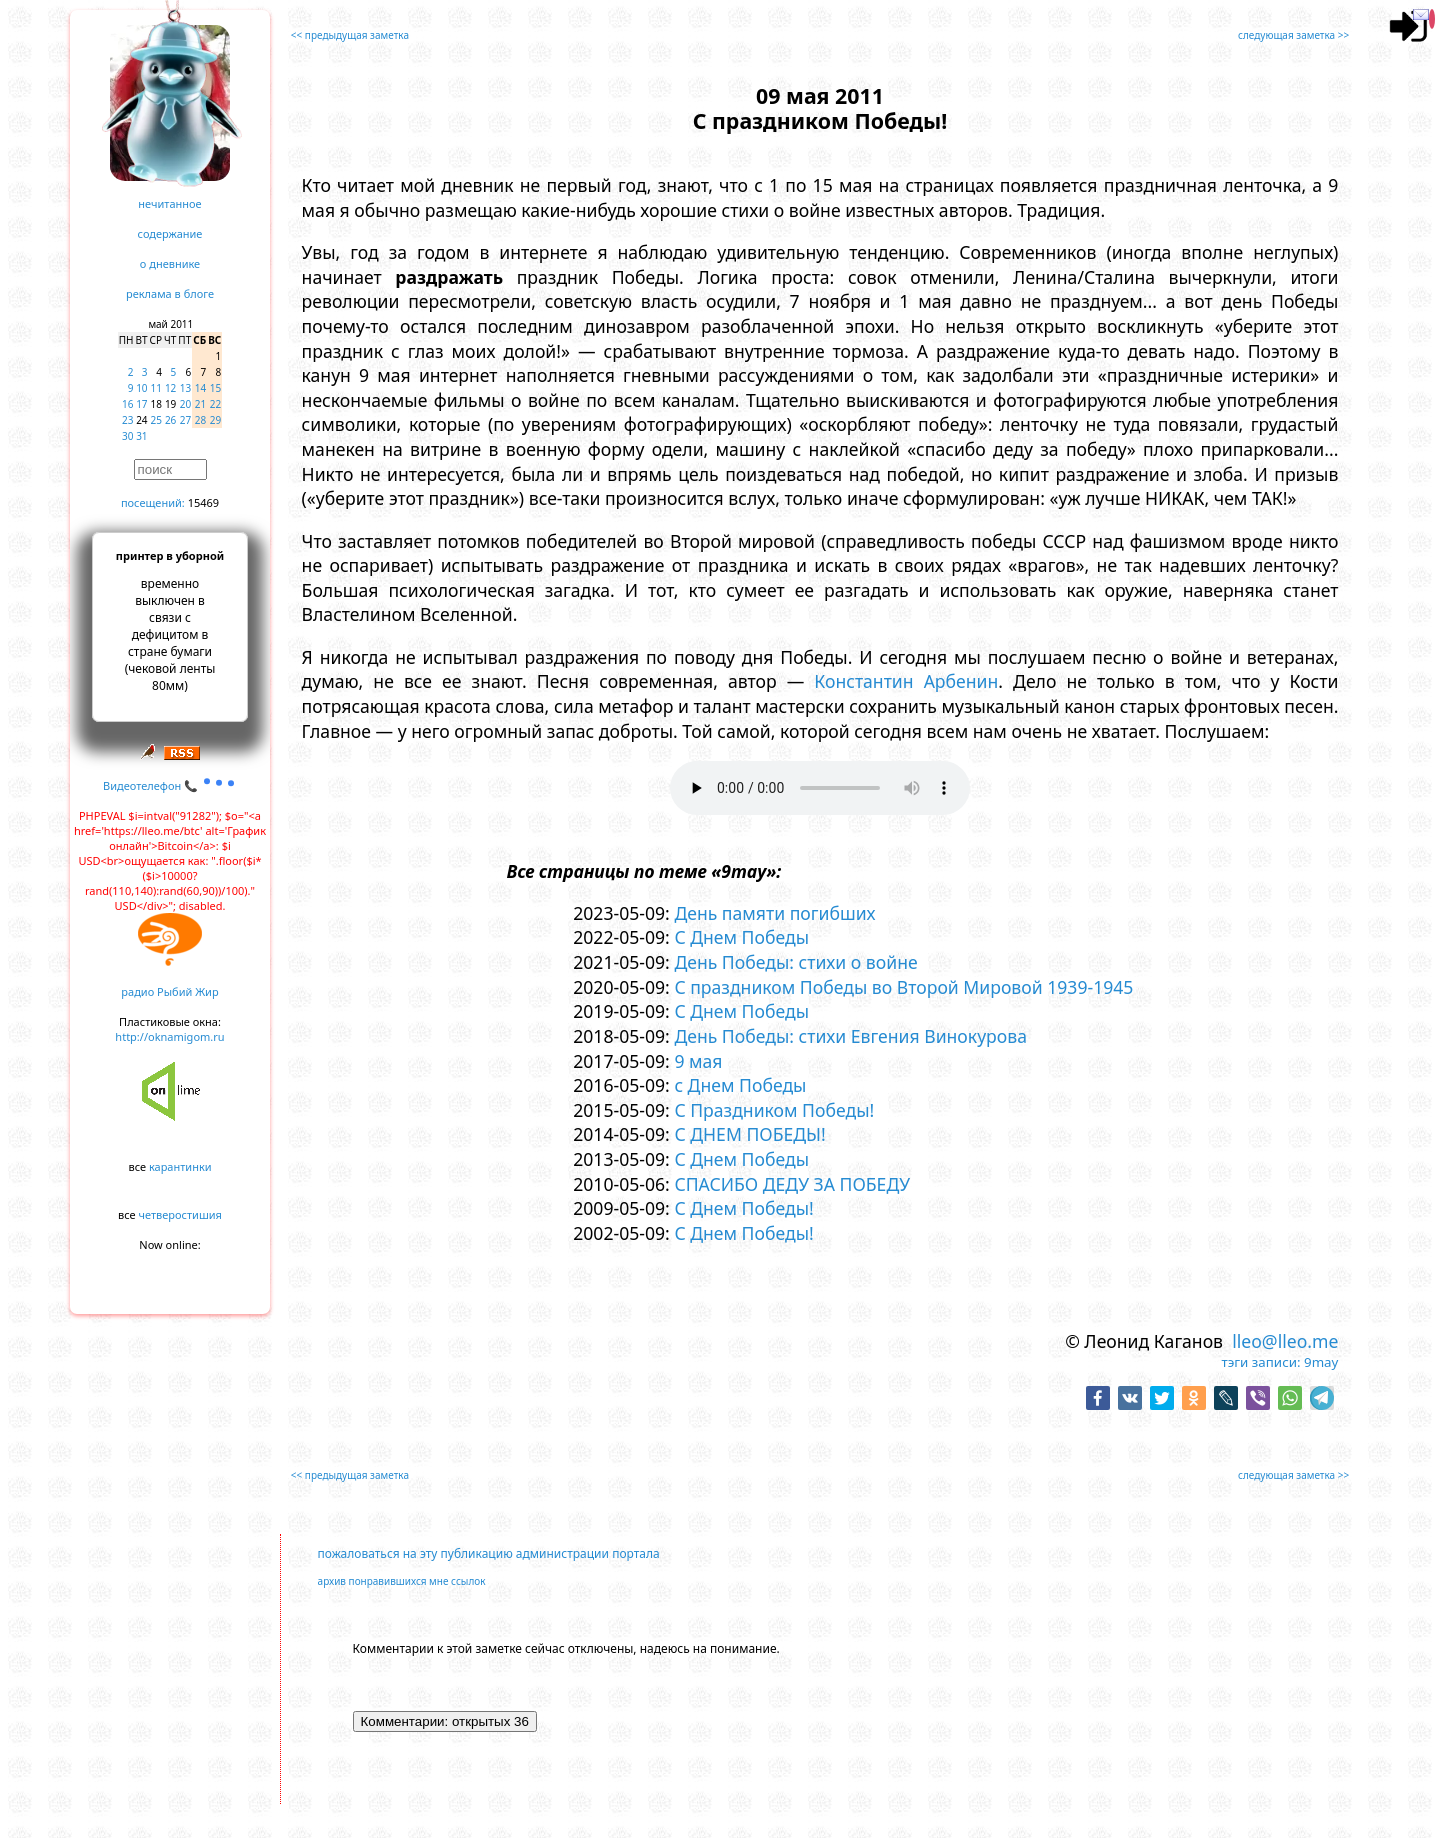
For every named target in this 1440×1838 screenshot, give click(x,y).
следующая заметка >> (1293, 35)
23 (127, 420)
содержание (170, 233)
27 (185, 420)
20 (185, 404)
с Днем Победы (740, 1085)
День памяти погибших (774, 913)
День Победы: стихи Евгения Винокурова (850, 1036)
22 (215, 404)
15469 (203, 502)
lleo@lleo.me (1285, 1341)
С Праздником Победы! (774, 1110)
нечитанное (169, 203)
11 (156, 388)
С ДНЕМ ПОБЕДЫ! (749, 1134)
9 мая (698, 1061)
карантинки (180, 1166)
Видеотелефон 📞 (170, 785)
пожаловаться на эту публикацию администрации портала (489, 1553)
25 (156, 420)
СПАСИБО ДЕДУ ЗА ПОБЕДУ (792, 1184)
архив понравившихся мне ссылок (402, 1581)
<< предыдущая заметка (350, 35)
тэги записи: (1261, 1362)
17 (141, 404)
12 (170, 388)
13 (185, 388)
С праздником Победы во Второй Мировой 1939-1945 (903, 987)
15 (215, 388)
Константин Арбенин (906, 681)
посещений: (153, 502)
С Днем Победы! (743, 1208)
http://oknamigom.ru (169, 1036)
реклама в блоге (170, 293)
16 (127, 404)
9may (1321, 1362)
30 (127, 436)
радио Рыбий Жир (169, 991)
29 (215, 420)
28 (200, 420)
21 (200, 404)
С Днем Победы (741, 937)
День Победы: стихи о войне (795, 962)
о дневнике (170, 263)
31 (141, 436)
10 (141, 388)
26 (170, 420)
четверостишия (180, 1214)
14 (200, 388)
